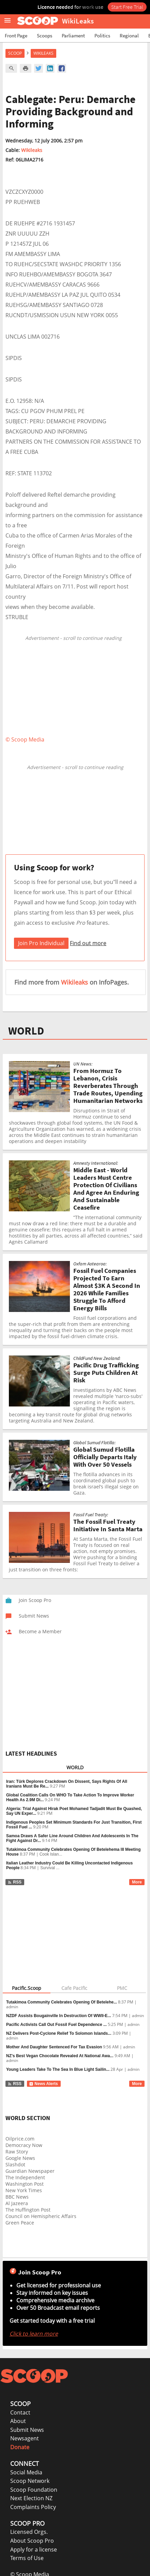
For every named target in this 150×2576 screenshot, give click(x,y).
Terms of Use (27, 2558)
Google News (20, 2158)
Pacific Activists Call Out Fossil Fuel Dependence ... (56, 2024)
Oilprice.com (19, 2138)
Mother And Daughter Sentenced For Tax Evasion (54, 2047)
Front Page (16, 35)
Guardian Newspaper (30, 2171)
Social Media (26, 2472)
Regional (129, 35)
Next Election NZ (31, 2498)
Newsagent (24, 2438)
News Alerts (43, 2083)
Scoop (15, 53)
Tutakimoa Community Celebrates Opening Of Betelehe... (61, 2002)
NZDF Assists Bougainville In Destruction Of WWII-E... (58, 2015)
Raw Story (16, 2151)
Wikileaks (31, 150)
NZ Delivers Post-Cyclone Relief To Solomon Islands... (58, 2033)
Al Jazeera (16, 2203)
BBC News (17, 2197)
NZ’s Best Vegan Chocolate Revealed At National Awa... (60, 2055)
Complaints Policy (33, 2507)
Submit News (27, 2430)
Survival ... (49, 1867)
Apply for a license (33, 2549)
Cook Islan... (51, 1854)
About (18, 2421)
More (137, 1882)
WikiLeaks (43, 53)
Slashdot (15, 2164)
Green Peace (19, 2222)
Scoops (44, 35)
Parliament (73, 35)
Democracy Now (23, 2145)
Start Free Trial (127, 6)
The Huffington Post (27, 2209)
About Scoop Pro (32, 2540)
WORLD (26, 1031)
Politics (102, 35)
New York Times (23, 2190)
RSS (14, 1882)
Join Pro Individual (41, 943)
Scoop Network (29, 2481)
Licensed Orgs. (29, 2532)
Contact (20, 2412)
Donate (19, 2447)
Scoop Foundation (33, 2489)
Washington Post (24, 2184)
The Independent (25, 2177)
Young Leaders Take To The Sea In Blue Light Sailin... (57, 2069)
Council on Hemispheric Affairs (40, 2216)
